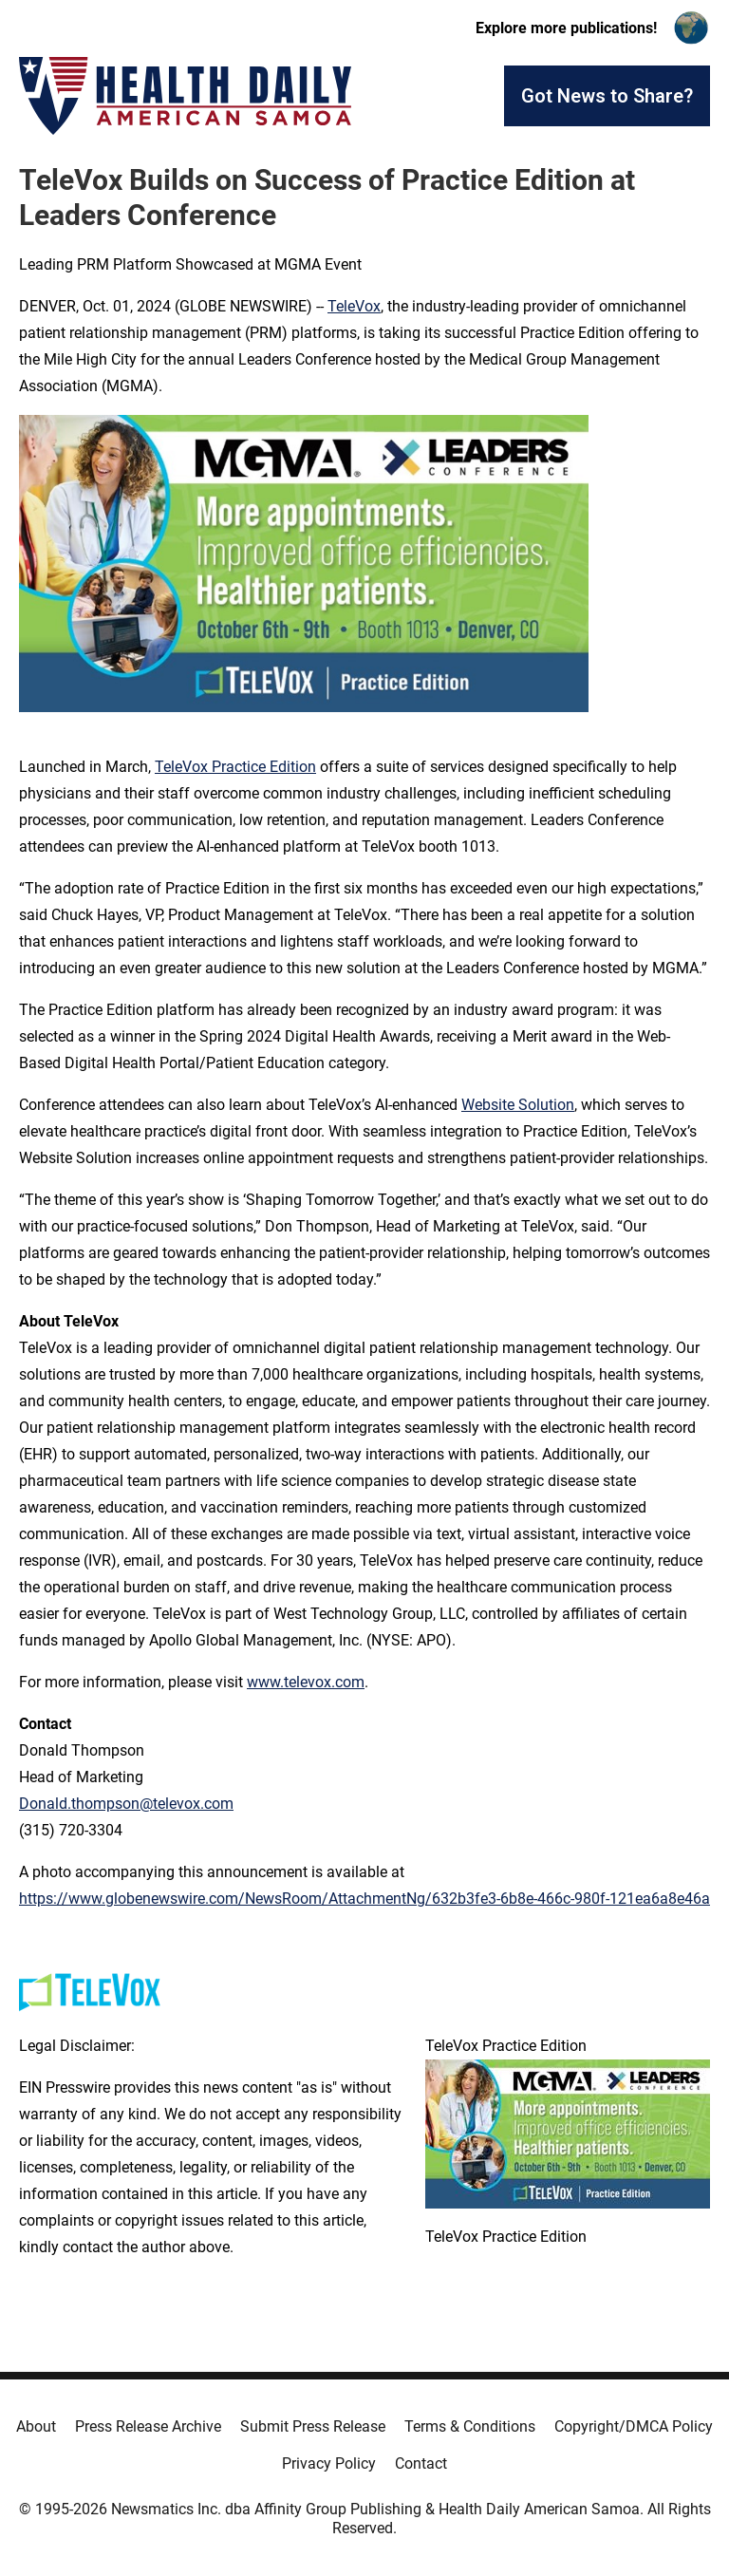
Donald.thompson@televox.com (126, 1804)
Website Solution (517, 1105)
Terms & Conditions (469, 2426)
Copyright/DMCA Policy (633, 2426)
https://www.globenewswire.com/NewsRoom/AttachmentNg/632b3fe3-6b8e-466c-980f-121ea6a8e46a (364, 1899)
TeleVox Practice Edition (235, 767)
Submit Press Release (312, 2426)
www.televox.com (305, 1682)
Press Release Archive (148, 2426)
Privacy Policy (329, 2463)
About (36, 2426)
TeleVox (354, 306)
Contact (421, 2463)
